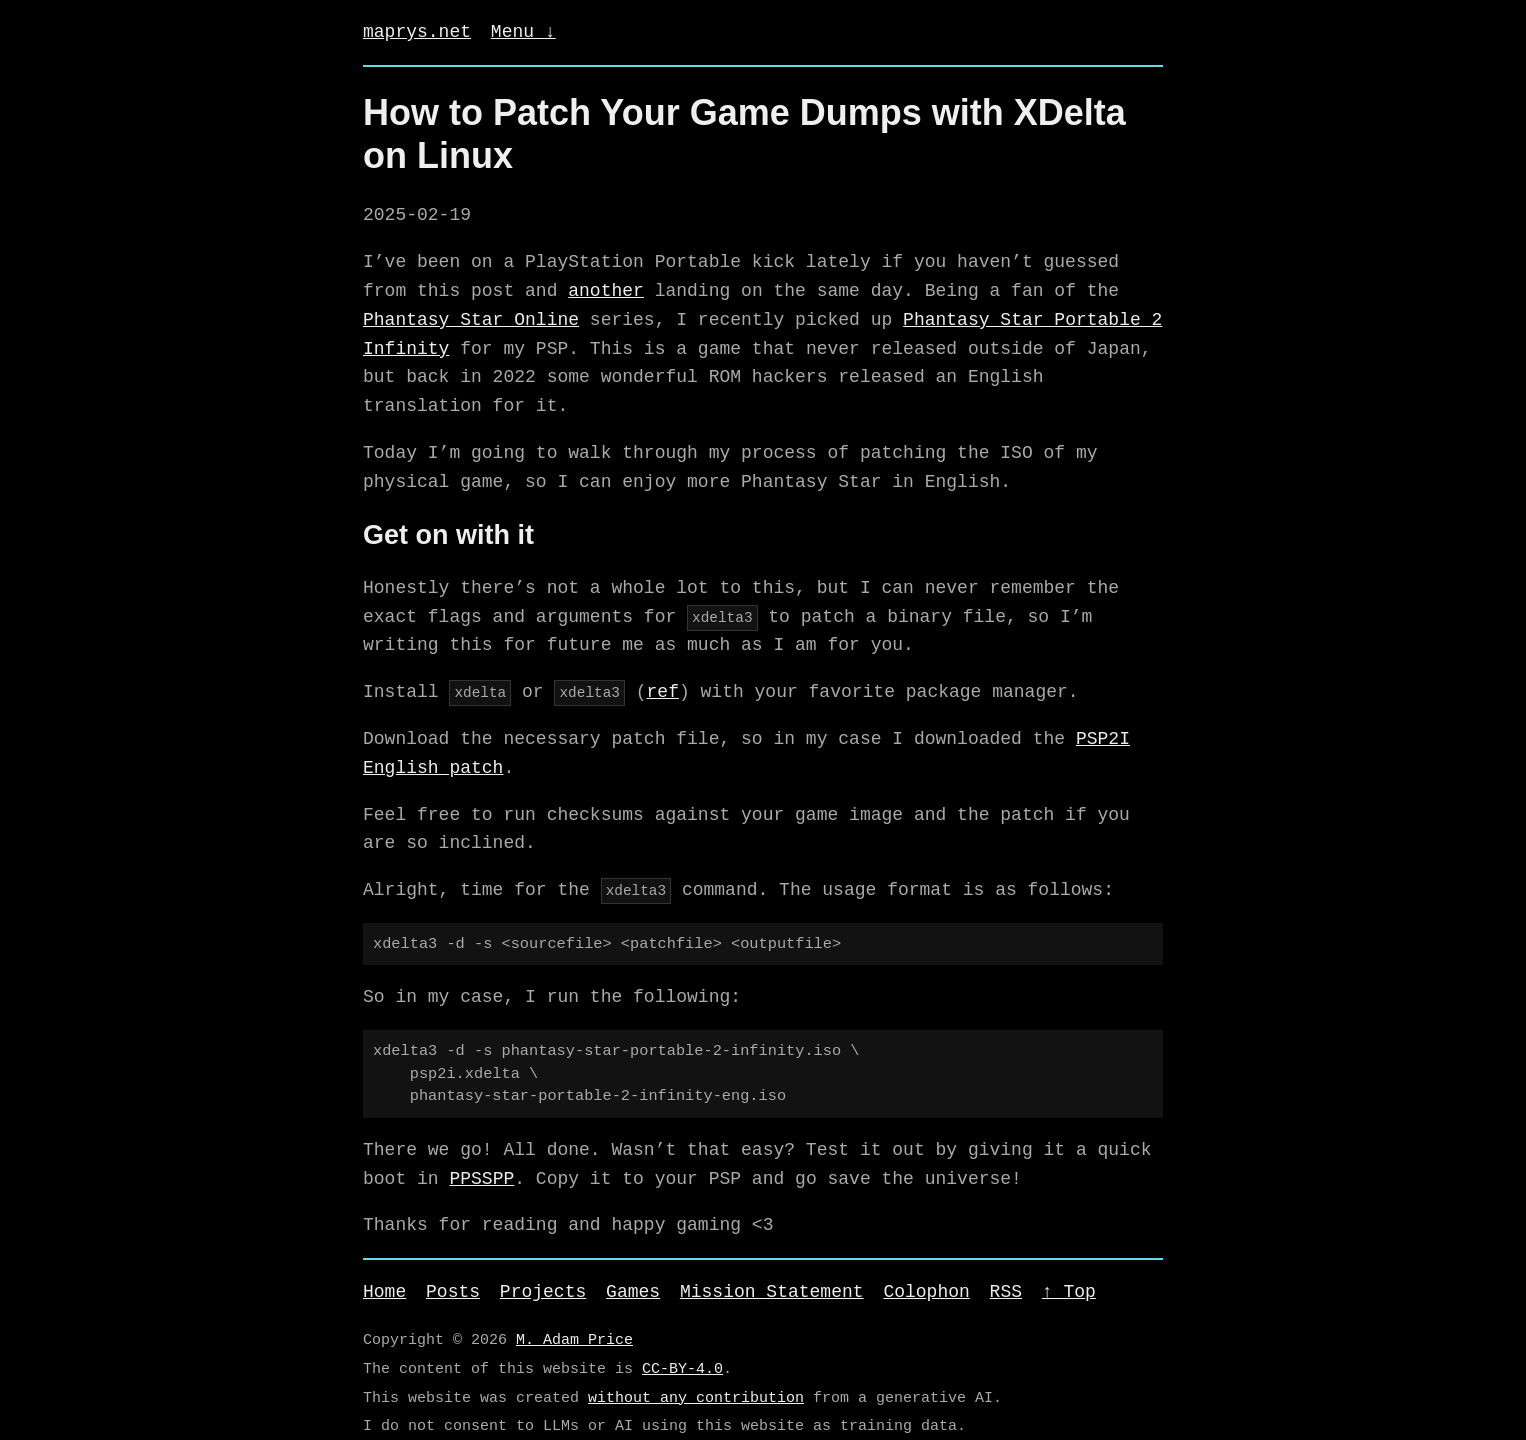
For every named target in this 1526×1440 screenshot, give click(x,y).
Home (384, 1292)
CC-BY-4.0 (682, 1369)
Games (633, 1292)
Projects (543, 1292)
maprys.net (417, 32)
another (606, 291)
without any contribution (696, 1398)
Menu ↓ (523, 32)
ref (662, 692)
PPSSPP (481, 1179)
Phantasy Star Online (471, 320)
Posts (453, 1292)
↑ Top (1069, 1292)
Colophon (926, 1292)
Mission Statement (772, 1292)
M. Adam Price (574, 1340)
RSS (1006, 1292)
